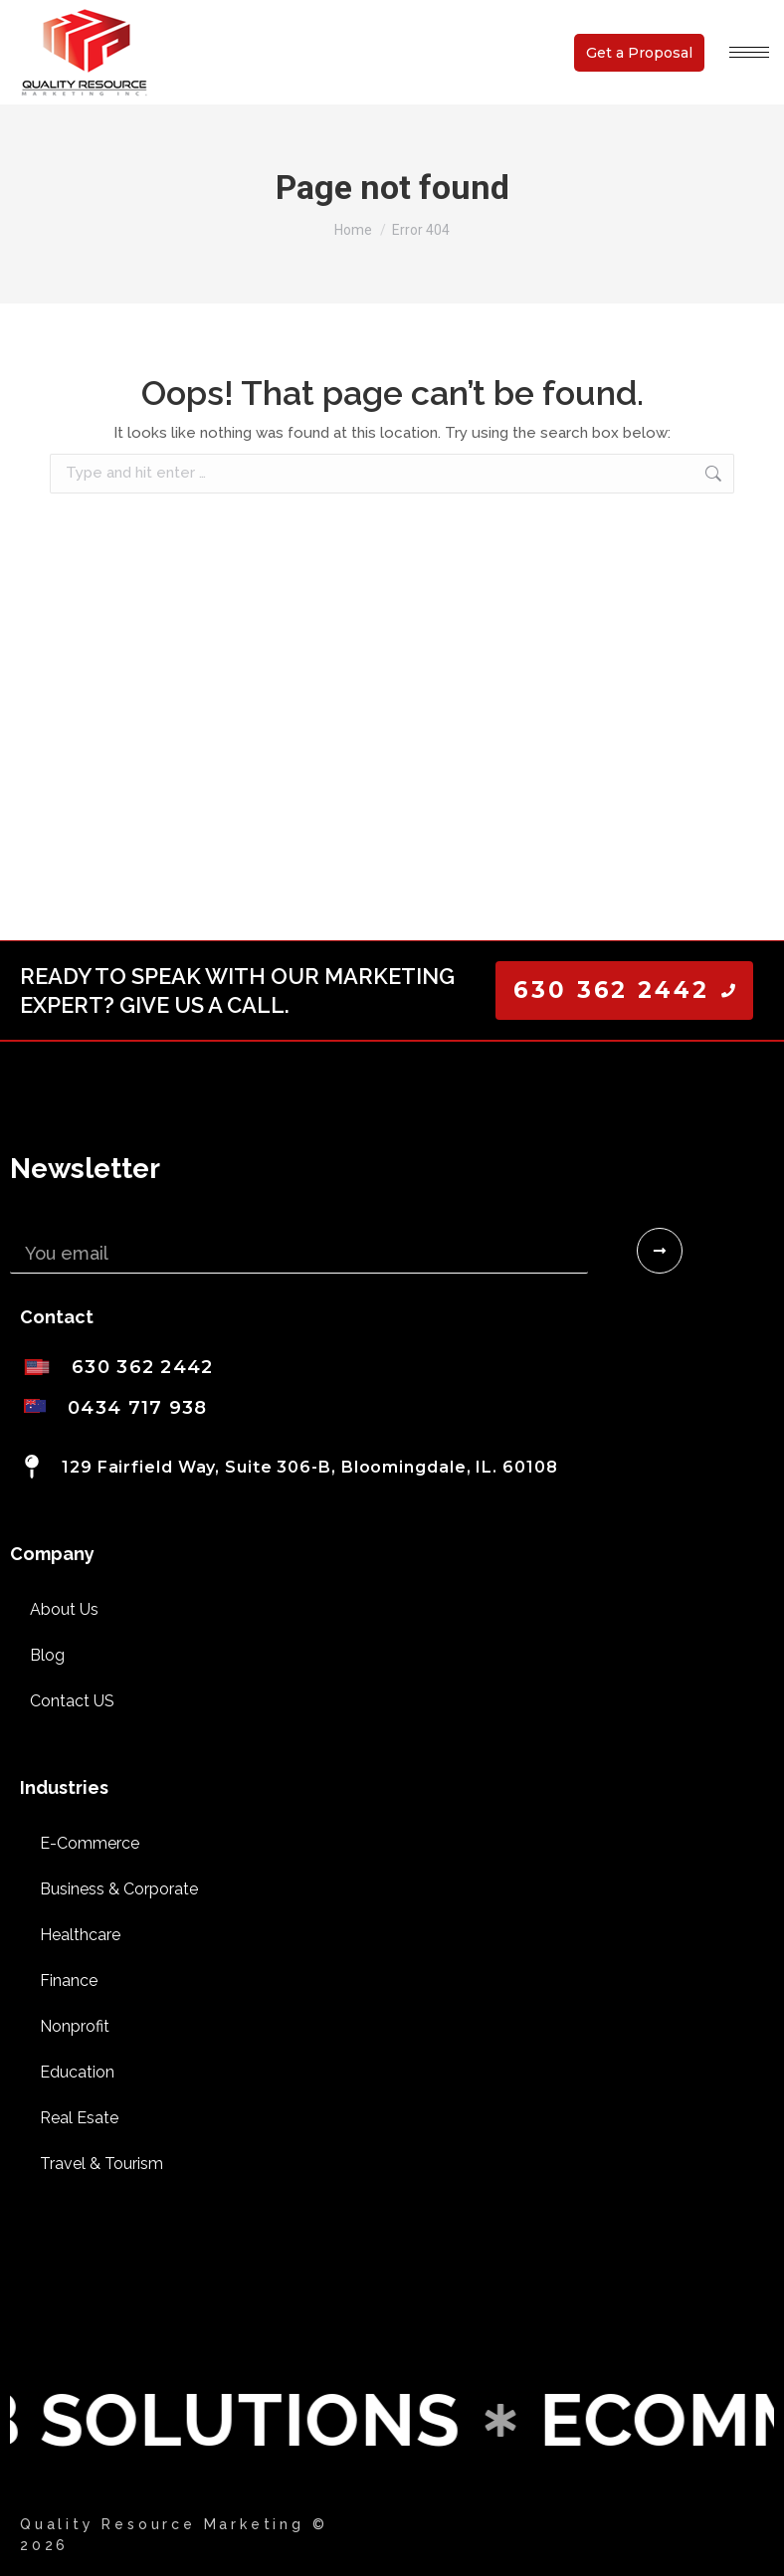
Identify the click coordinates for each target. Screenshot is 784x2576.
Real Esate (79, 2117)
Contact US (72, 1700)
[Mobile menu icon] (749, 52)
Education (77, 2072)
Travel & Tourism (101, 2163)
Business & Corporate (119, 1889)
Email (33, 1220)
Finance (69, 1980)
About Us (64, 1609)
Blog (47, 1655)
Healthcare (80, 1934)
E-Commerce (89, 1843)
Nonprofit (74, 2026)
